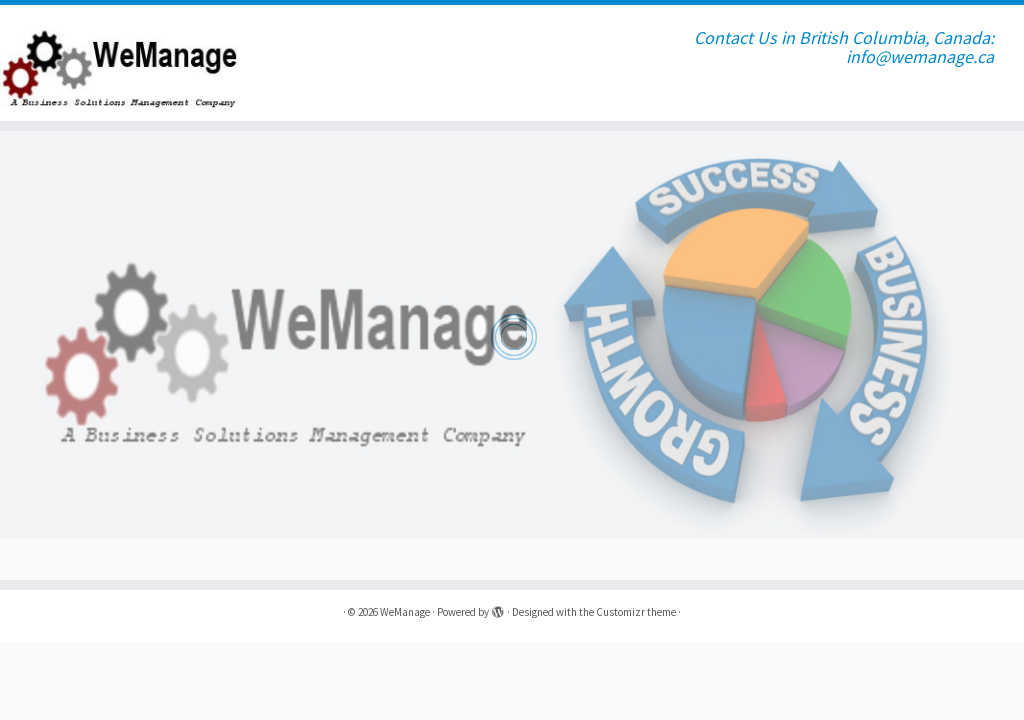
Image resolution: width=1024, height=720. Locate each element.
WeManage (405, 612)
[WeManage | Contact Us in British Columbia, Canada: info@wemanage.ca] (120, 63)
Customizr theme (636, 612)
